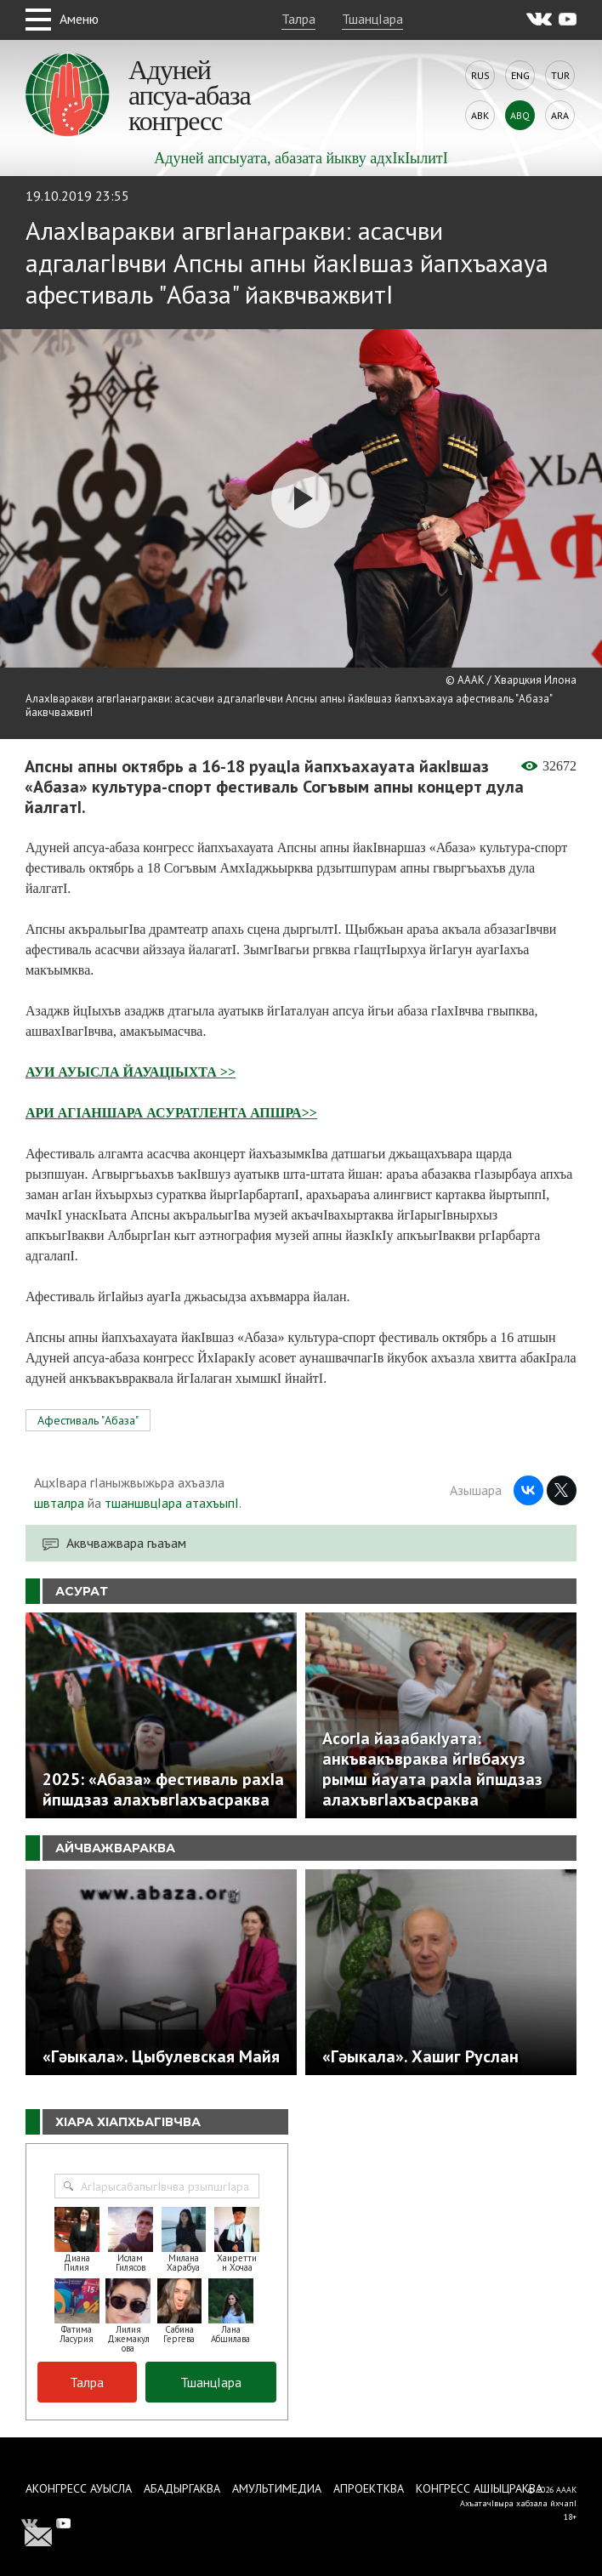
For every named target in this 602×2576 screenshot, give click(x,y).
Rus (480, 75)
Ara (560, 115)
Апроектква (368, 2488)
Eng (520, 75)
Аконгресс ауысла (79, 2488)
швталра (59, 1502)
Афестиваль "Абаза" (88, 1420)
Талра (298, 18)
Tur (560, 75)
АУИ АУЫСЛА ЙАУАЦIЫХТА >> (131, 1072)
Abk (480, 115)
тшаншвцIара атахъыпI (172, 1502)
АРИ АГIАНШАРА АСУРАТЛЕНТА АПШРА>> (171, 1113)
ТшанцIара (372, 18)
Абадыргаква (182, 2488)
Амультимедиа (276, 2488)
